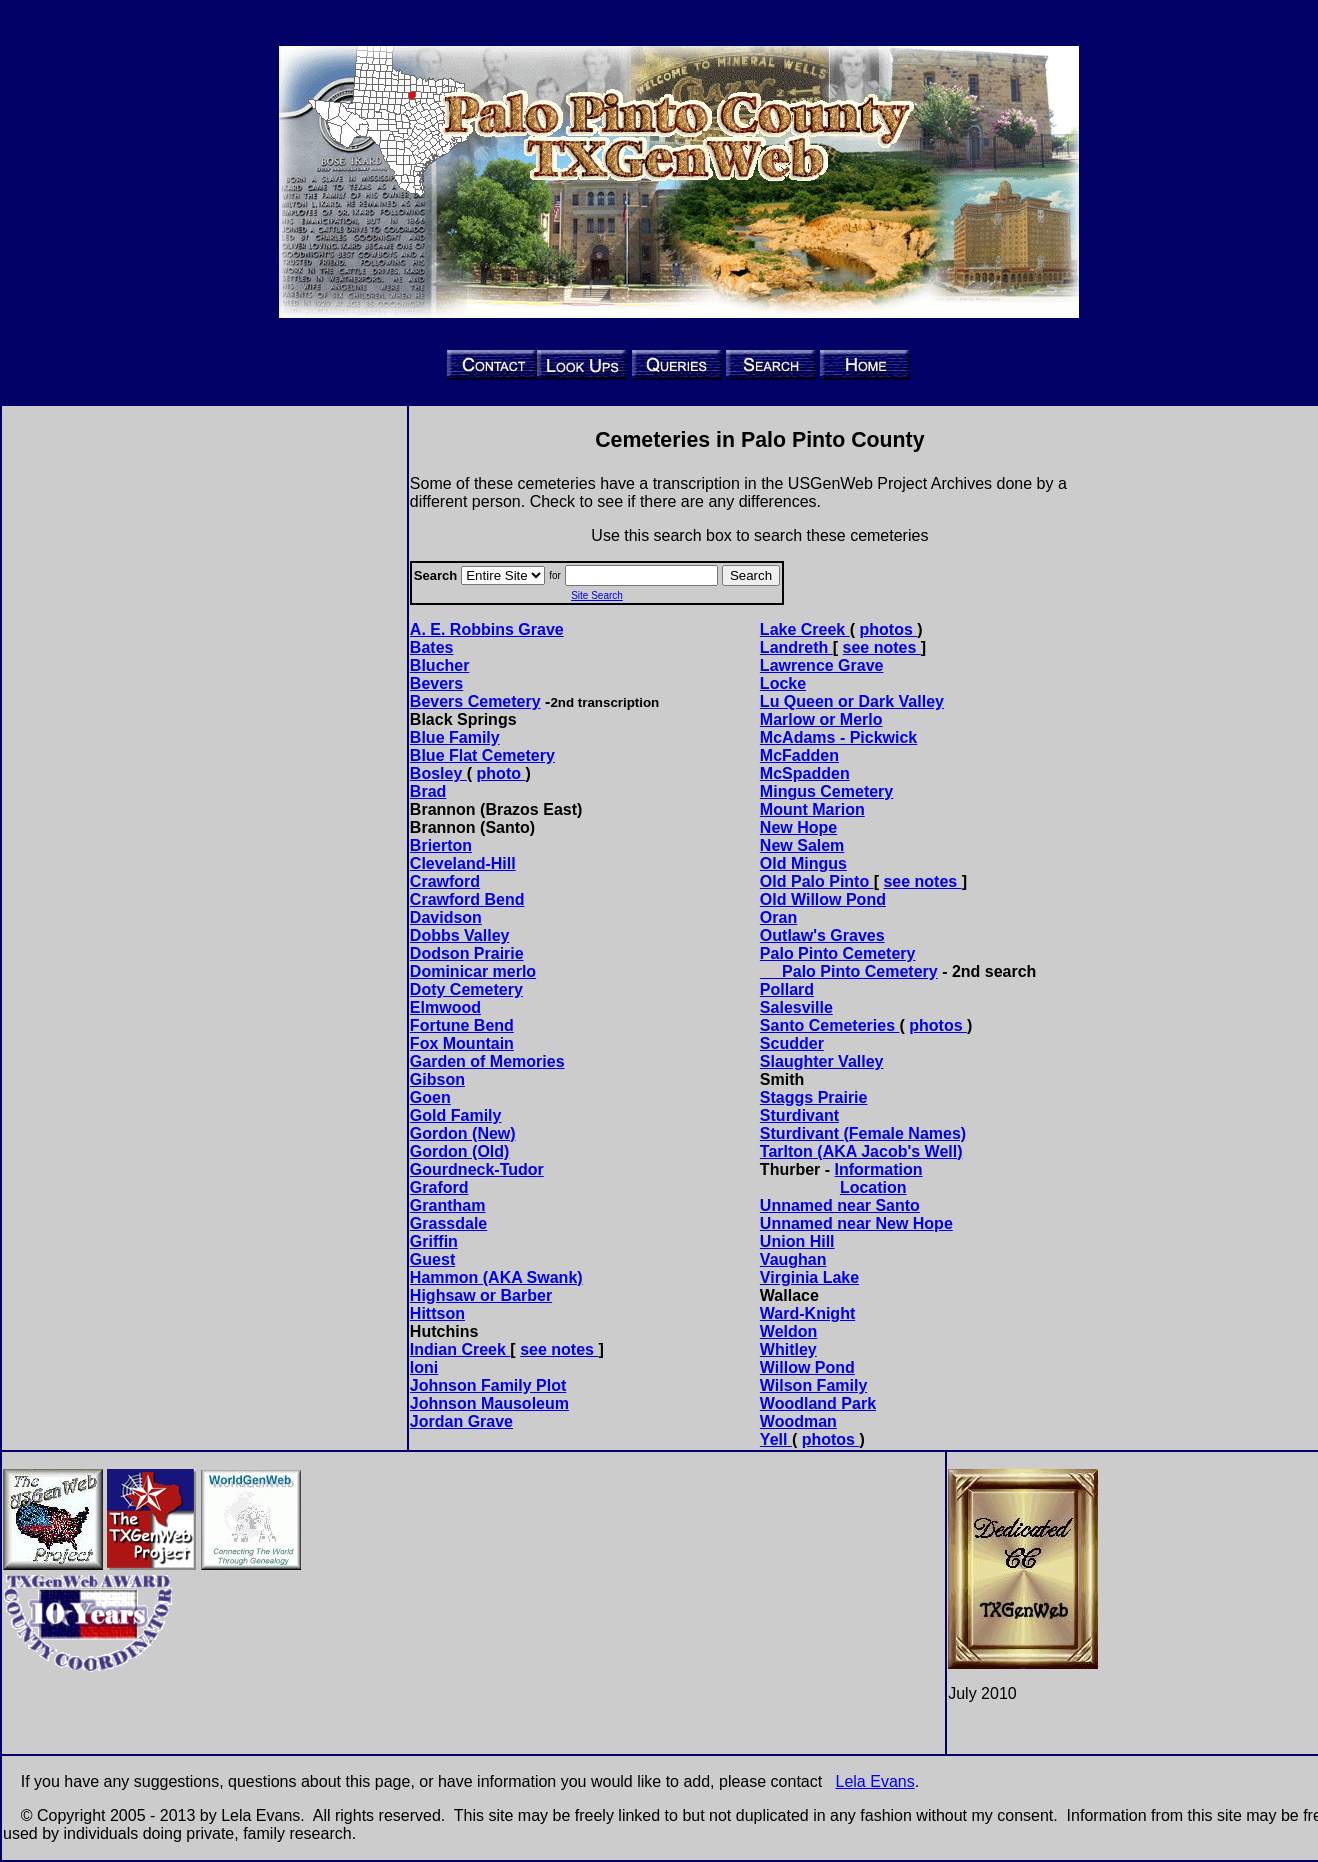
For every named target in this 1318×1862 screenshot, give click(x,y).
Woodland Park (818, 1403)
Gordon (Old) (460, 1151)
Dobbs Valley (460, 935)
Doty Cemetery (466, 989)
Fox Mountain (462, 1043)
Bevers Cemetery (475, 701)
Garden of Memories (487, 1061)
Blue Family (455, 737)
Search (751, 575)
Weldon (788, 1331)
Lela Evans (875, 1781)
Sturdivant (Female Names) (863, 1133)
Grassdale (448, 1223)
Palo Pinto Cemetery (849, 971)
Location (873, 1187)
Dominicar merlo (473, 971)
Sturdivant (799, 1115)
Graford (439, 1187)
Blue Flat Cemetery (482, 755)
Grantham (448, 1205)
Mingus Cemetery (826, 791)
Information (879, 1169)
